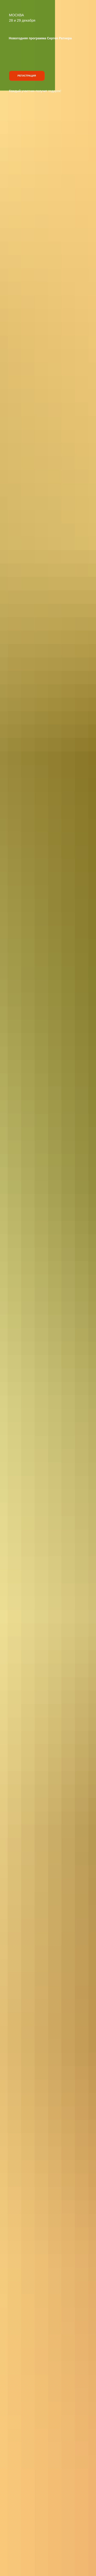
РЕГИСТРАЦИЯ (27, 75)
